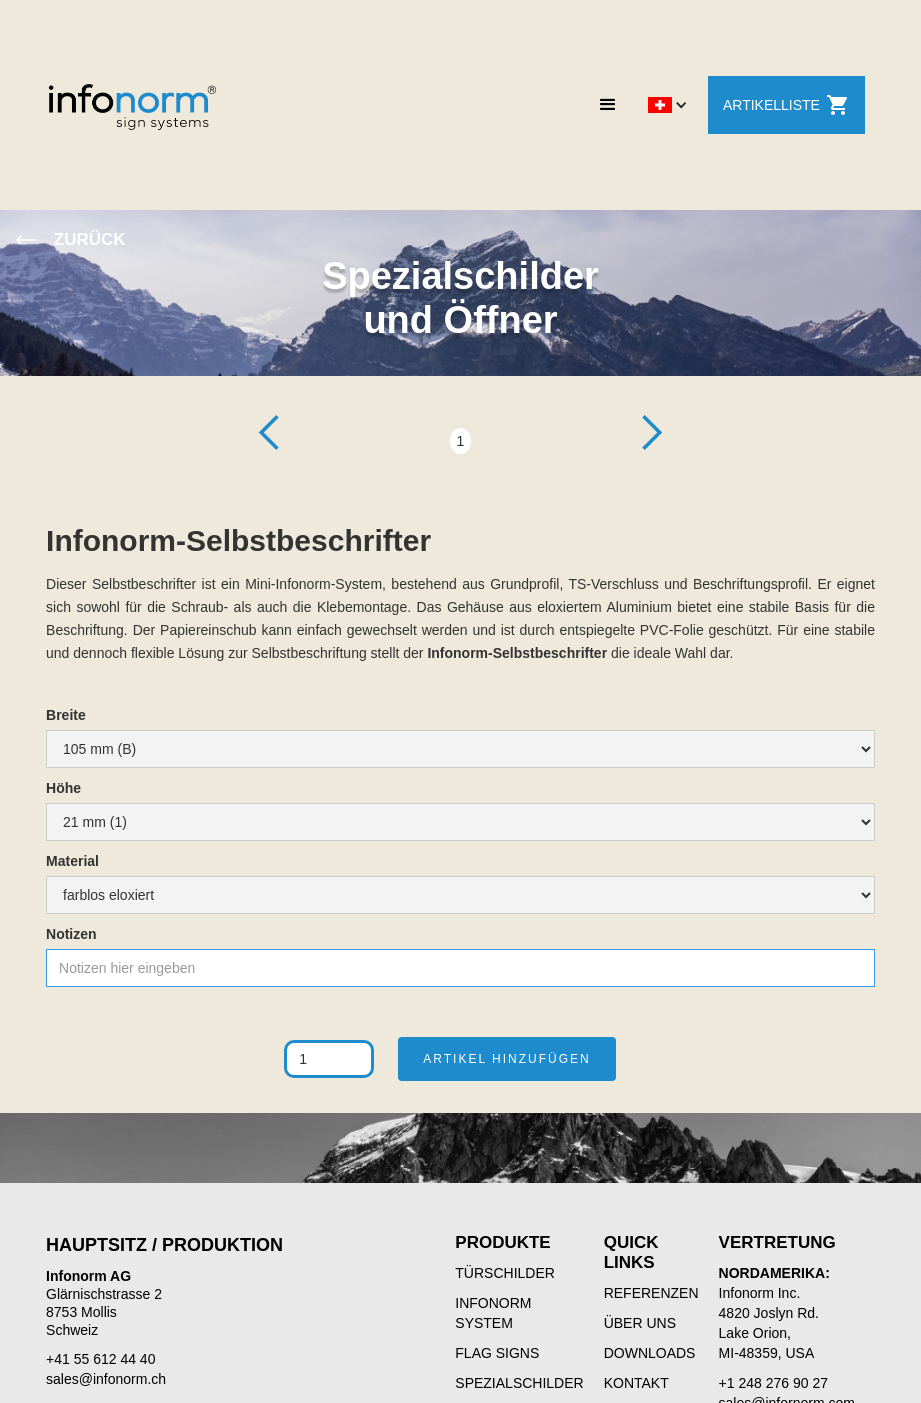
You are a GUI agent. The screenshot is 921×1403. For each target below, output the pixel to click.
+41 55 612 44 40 (100, 1359)
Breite (66, 715)
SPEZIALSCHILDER (519, 1383)
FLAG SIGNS (497, 1353)
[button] (608, 105)
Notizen (71, 934)
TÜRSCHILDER (505, 1273)
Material (72, 861)
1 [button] (461, 441)
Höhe (63, 788)
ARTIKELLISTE (786, 105)
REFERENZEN (651, 1293)
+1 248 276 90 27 (773, 1383)
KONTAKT (636, 1383)
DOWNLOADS (650, 1353)
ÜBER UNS (640, 1323)
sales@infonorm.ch (106, 1379)
